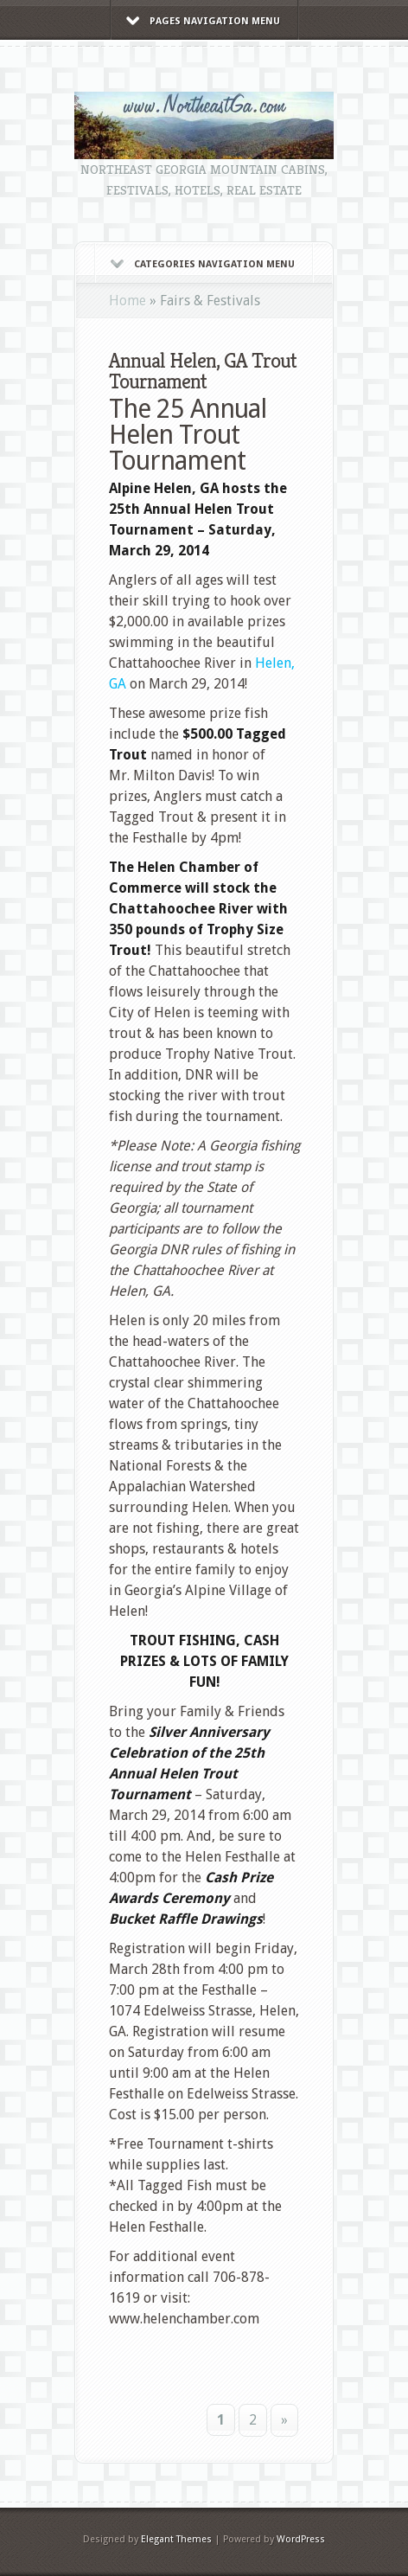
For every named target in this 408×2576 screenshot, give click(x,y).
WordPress (301, 2539)
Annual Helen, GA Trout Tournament (202, 371)
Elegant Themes (176, 2539)
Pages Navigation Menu (203, 21)
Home (127, 300)
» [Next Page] (284, 2420)
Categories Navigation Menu (203, 264)
